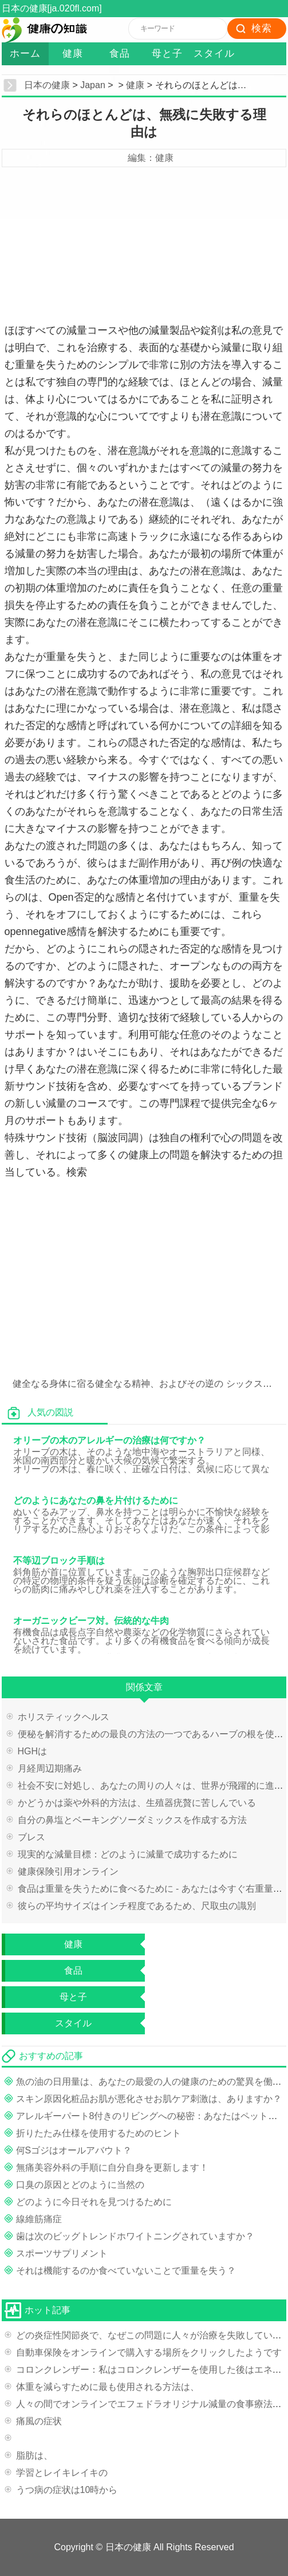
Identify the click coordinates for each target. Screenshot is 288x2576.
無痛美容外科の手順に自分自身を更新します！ (112, 2167)
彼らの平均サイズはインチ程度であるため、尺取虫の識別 (137, 1906)
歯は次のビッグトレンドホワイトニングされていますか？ (135, 2236)
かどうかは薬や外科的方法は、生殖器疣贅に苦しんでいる (137, 1803)
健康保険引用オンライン (68, 1871)
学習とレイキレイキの (62, 2473)
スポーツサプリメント (62, 2253)
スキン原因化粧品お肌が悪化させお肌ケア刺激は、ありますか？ (149, 2099)
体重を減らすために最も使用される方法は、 (107, 2387)
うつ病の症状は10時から (67, 2490)
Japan (92, 85)
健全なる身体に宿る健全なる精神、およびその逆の (118, 1383)
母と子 (167, 53)
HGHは (33, 1751)
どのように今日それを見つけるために (94, 2202)
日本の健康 (47, 85)
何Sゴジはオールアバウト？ (74, 2150)
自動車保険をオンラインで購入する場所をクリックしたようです (149, 2352)
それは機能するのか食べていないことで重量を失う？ (126, 2270)
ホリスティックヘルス (63, 1717)
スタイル (214, 53)
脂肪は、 (34, 2455)
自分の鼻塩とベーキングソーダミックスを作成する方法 (132, 1820)
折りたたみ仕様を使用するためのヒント (98, 2133)
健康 (72, 53)
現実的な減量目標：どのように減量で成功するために (128, 1854)
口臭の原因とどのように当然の (80, 2185)
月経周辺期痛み (50, 1768)
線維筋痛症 (39, 2219)
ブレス (31, 1837)
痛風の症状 (39, 2421)
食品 (119, 53)
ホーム (25, 53)
